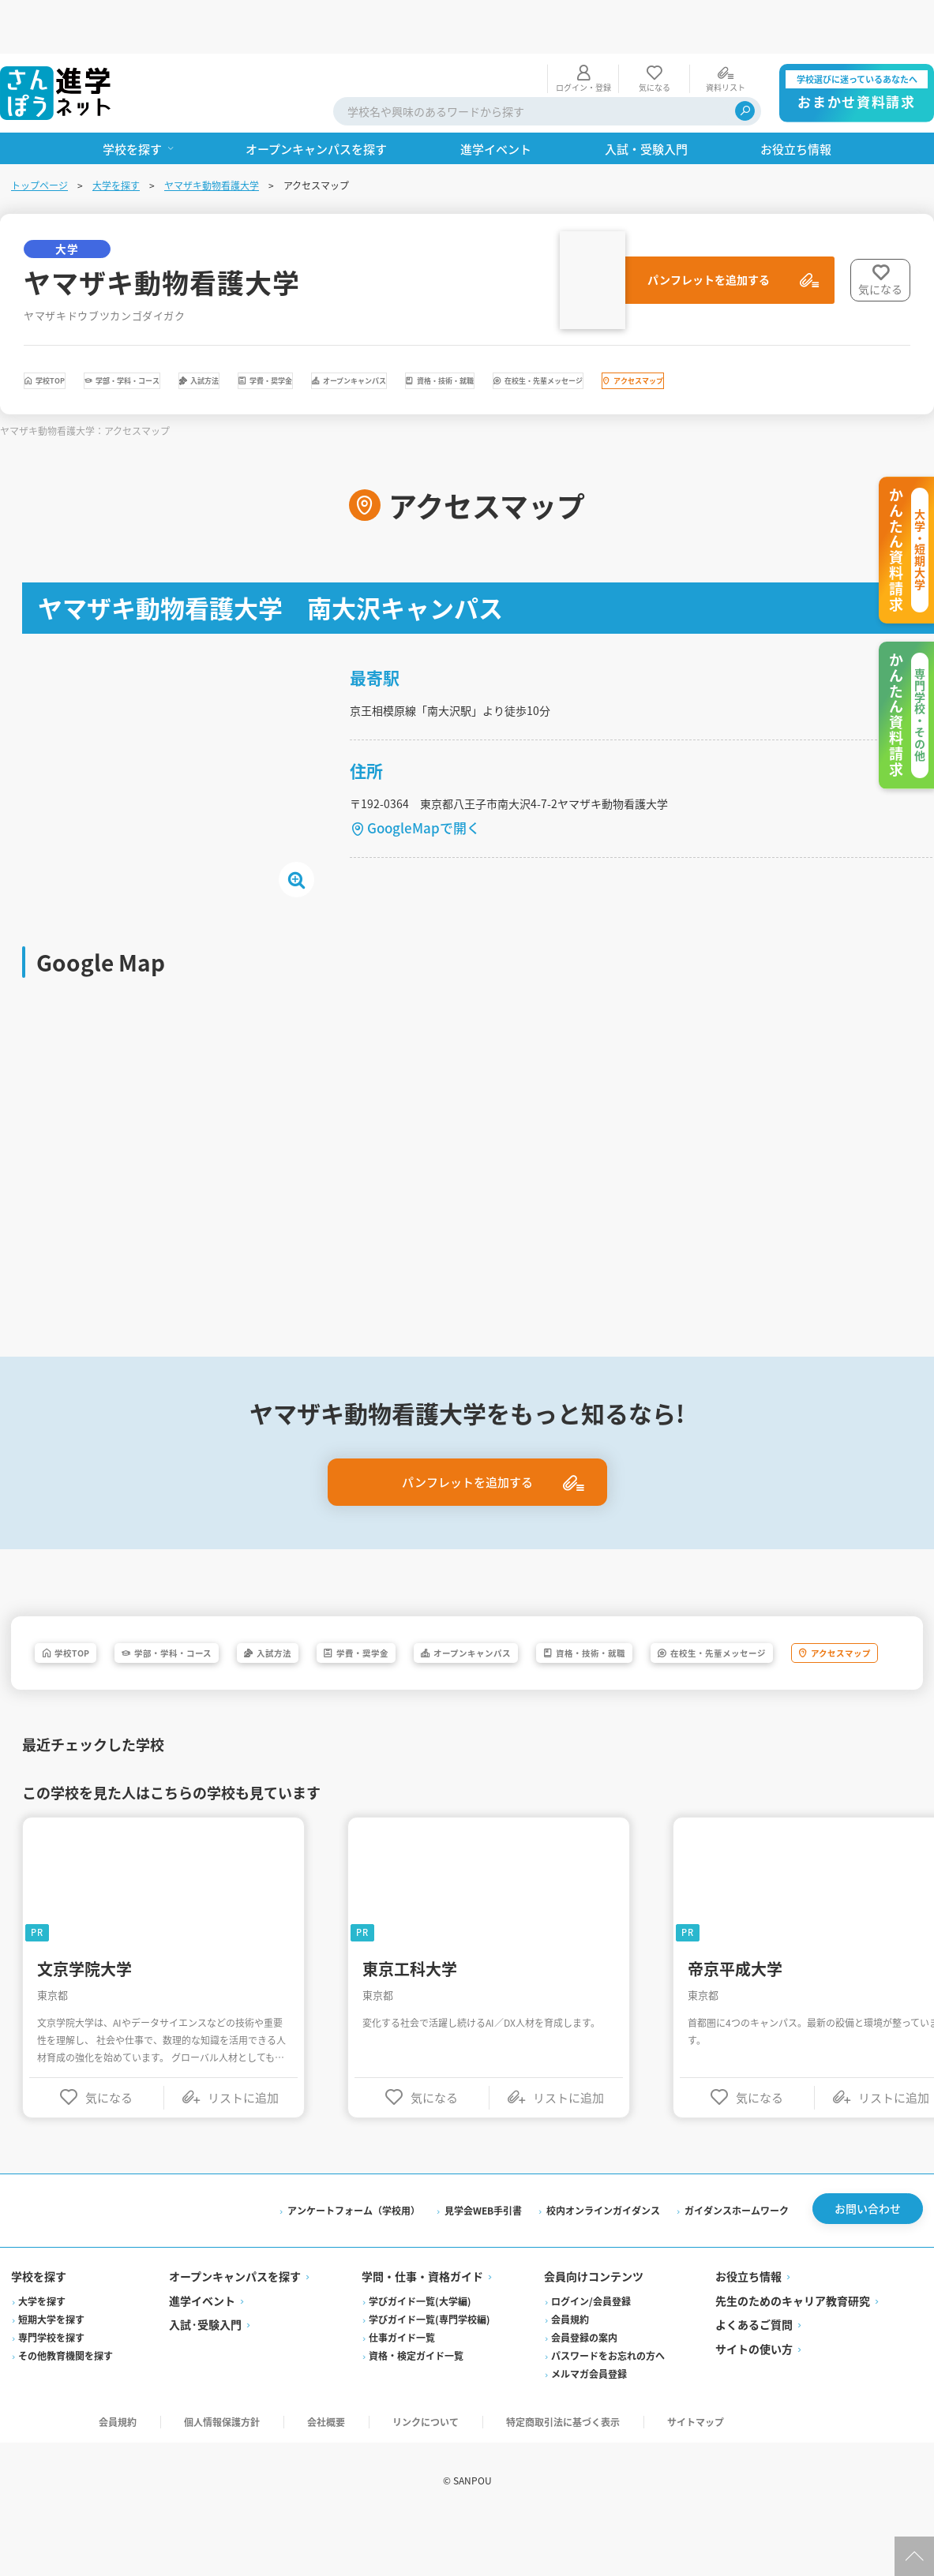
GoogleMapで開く (426, 832)
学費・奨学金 (474, 331)
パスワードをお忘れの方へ (608, 2410)
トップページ (41, 131)
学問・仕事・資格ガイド (423, 2330)
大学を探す (117, 131)
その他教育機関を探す (67, 2410)
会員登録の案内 (584, 2391)
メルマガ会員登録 (589, 2428)
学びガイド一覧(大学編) (420, 2355)
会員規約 (570, 2373)
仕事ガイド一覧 (402, 2391)
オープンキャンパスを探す (236, 2330)
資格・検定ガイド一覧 (416, 2410)
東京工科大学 (413, 2014)
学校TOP (77, 331)
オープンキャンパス (625, 331)
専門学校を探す (53, 2391)
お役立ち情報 (748, 2330)
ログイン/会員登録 (591, 2355)
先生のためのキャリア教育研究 (792, 2355)
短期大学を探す (53, 2373)
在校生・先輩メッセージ (120, 374)
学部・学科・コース (215, 331)
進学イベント (204, 2355)
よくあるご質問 (753, 2379)
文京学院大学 (87, 2014)
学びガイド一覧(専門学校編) (430, 2373)
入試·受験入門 (207, 2379)
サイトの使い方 (753, 2403)
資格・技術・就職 (789, 331)
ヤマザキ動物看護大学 (213, 131)
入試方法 (354, 331)
